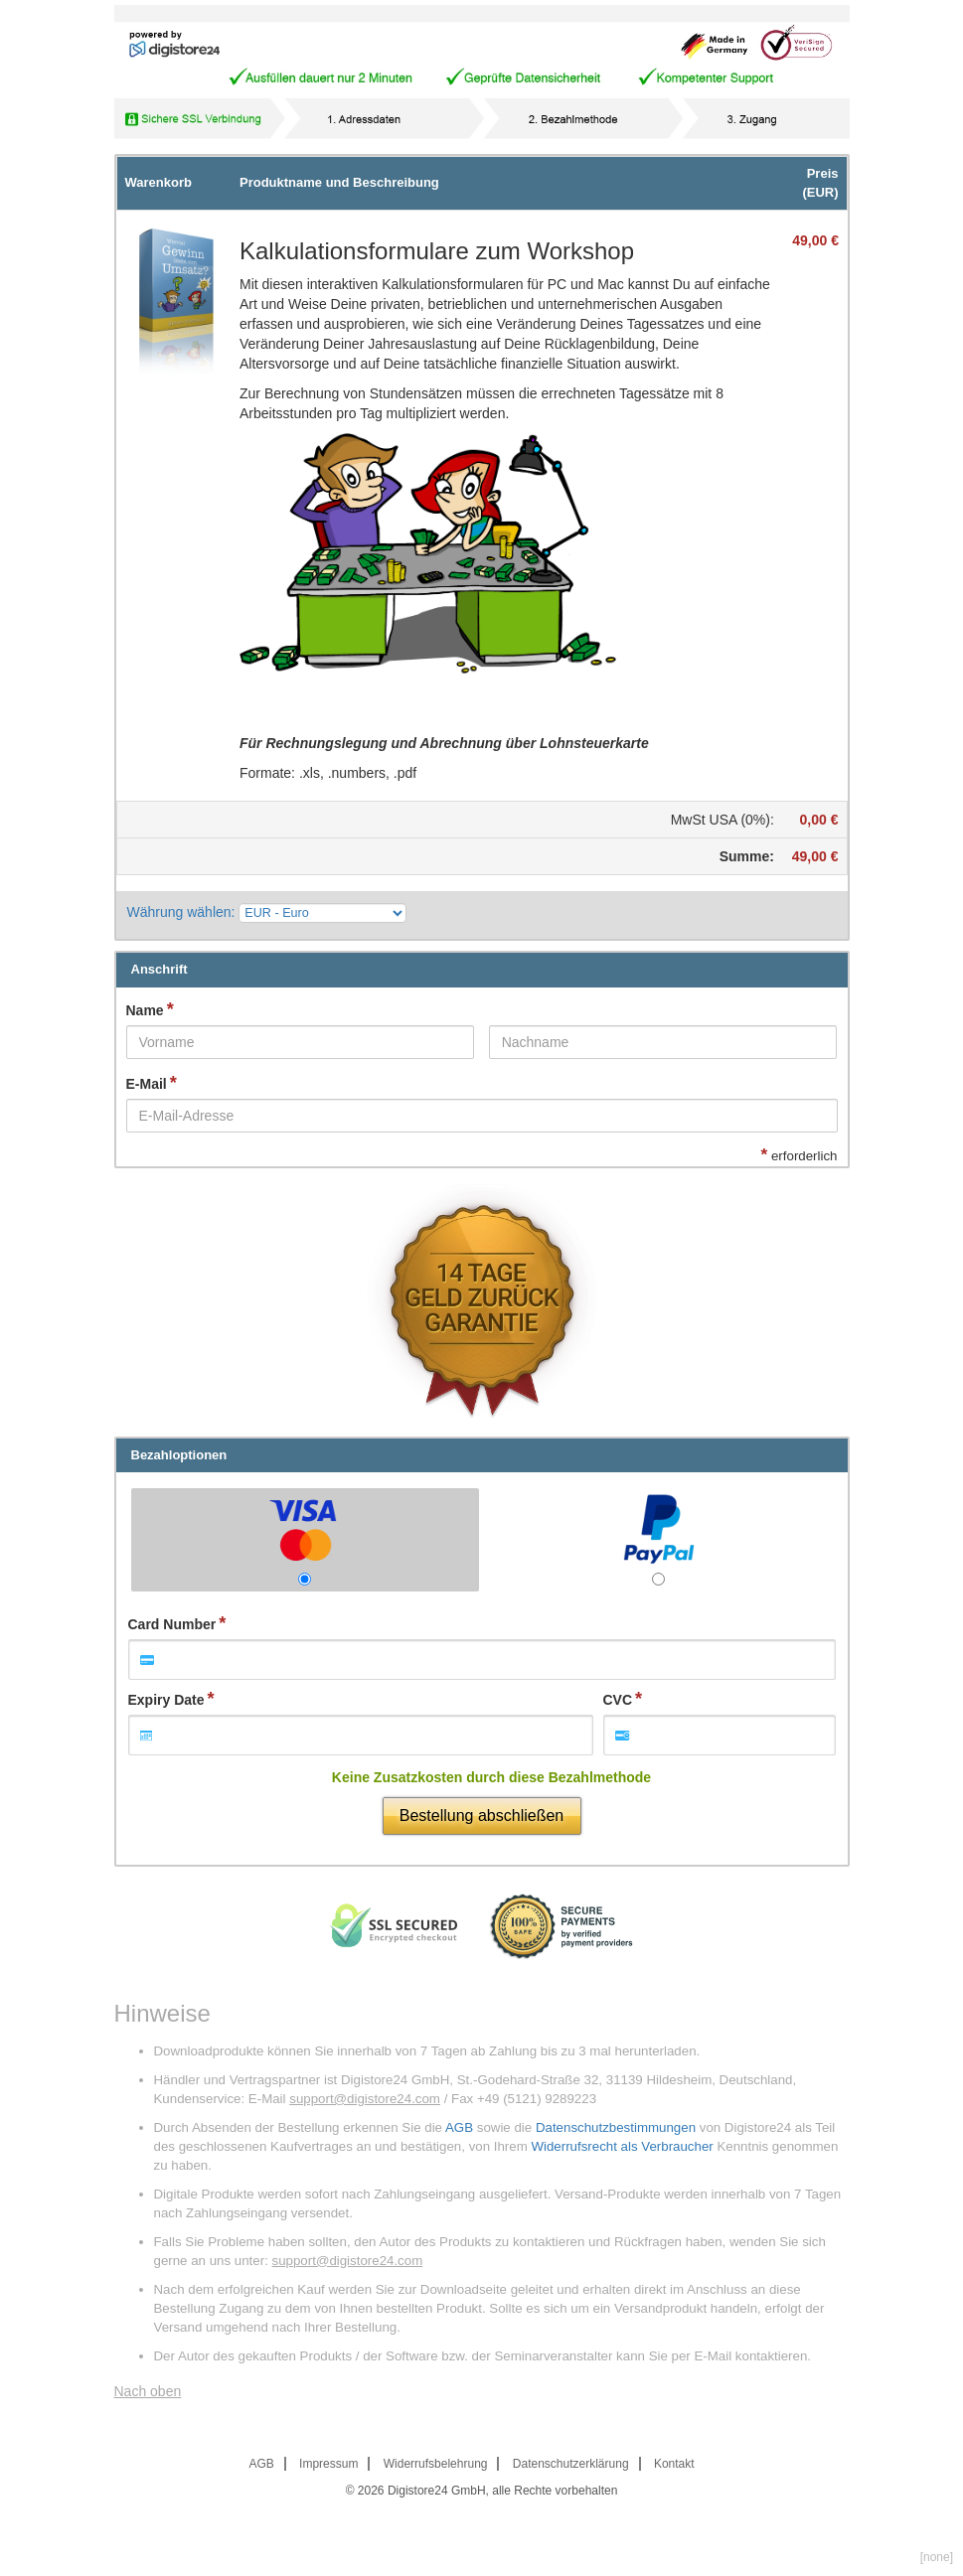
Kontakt (674, 2464)
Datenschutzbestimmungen (616, 2127)
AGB (459, 2127)
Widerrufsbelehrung (436, 2464)
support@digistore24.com (364, 2098)
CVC (618, 1700)
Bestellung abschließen (481, 1815)
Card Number (172, 1624)
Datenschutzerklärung (571, 2464)
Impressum (328, 2464)
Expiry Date (166, 1700)
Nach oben (148, 2391)
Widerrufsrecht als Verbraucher (622, 2146)
